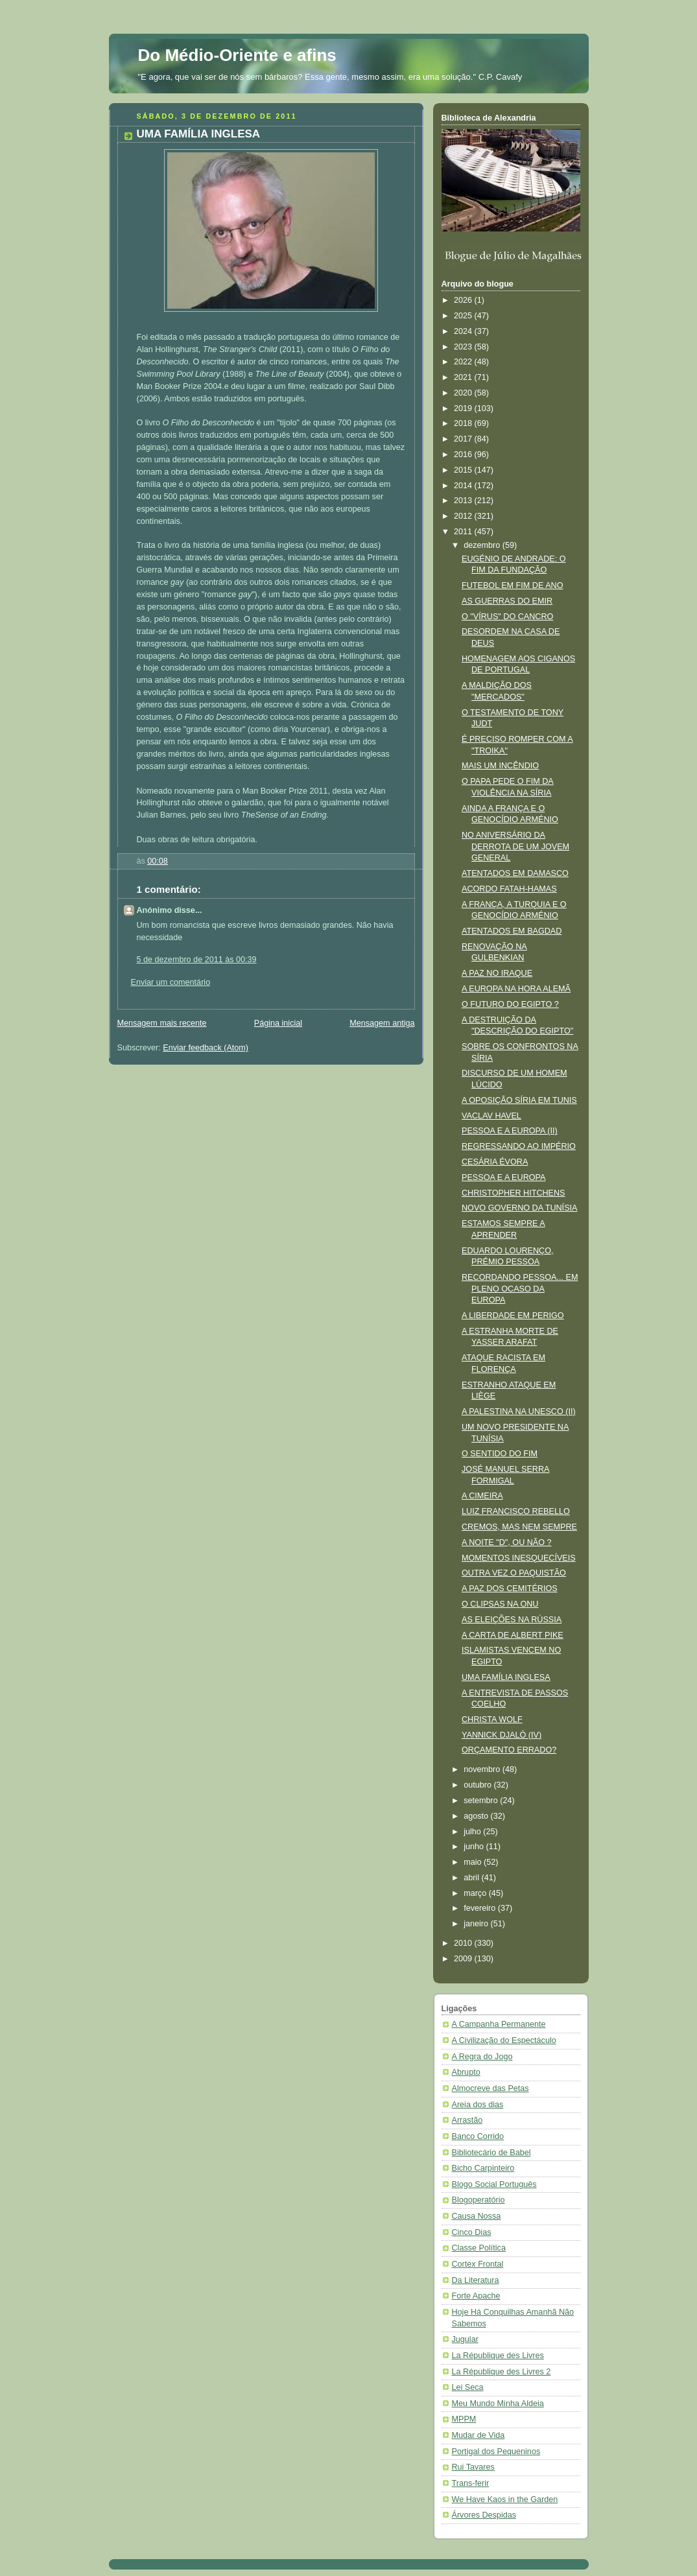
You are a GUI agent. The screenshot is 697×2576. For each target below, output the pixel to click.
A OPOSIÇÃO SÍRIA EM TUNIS (519, 1100)
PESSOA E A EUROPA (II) (510, 1130)
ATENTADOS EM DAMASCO (515, 873)
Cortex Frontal (478, 2264)
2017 (464, 438)
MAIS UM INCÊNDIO (500, 765)
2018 (464, 423)
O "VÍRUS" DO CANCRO (507, 616)
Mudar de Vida (478, 2435)
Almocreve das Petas (490, 2088)
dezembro (483, 545)
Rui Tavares (473, 2467)
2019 (464, 408)
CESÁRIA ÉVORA (495, 1161)
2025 (464, 315)
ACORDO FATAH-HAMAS (509, 888)
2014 (464, 485)
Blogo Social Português (494, 2184)
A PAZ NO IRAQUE (497, 973)
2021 (464, 377)
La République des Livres (498, 2355)
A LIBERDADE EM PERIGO (513, 1315)
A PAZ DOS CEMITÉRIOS (510, 1588)
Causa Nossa (476, 2216)
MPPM (464, 2419)
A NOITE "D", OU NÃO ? (507, 1542)
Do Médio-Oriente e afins (237, 55)
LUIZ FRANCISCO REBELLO (516, 1511)
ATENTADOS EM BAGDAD (511, 931)
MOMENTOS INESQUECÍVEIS (519, 1558)
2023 (464, 346)
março (476, 1893)
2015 (464, 470)
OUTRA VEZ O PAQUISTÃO (514, 1573)
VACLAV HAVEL (491, 1115)
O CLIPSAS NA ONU (500, 1604)
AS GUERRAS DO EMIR (507, 601)
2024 (464, 331)
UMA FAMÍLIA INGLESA (506, 1677)
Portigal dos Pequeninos (496, 2451)
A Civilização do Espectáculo (504, 2040)
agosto (477, 1816)
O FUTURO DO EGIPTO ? (510, 1004)
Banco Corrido (478, 2136)
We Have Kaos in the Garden (505, 2499)
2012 (464, 516)
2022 (464, 361)
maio (474, 1862)
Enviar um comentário (171, 982)
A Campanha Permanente (499, 2024)
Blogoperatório (478, 2199)
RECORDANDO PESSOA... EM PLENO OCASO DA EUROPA (520, 1289)
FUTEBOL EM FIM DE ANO (512, 585)
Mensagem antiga (381, 1023)
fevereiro (481, 1908)
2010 (464, 1943)
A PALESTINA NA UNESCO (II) (519, 1411)
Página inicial (278, 1023)
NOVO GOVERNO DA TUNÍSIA (519, 1207)
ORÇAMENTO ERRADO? (509, 1750)
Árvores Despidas (484, 2515)
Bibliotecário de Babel (491, 2152)
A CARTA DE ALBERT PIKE (512, 1635)
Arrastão (467, 2120)
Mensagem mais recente (162, 1023)
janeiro (477, 1923)
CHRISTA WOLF (492, 1719)
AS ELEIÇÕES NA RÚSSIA (511, 1619)
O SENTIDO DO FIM (500, 1453)
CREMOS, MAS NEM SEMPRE (519, 1526)
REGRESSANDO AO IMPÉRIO (519, 1146)
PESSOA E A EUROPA (503, 1177)
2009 (464, 1958)
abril (472, 1877)
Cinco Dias (471, 2232)
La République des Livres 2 (501, 2371)
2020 (464, 392)
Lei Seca (468, 2387)
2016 (464, 454)
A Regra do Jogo (482, 2056)
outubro (478, 1785)
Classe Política (479, 2247)
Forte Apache (476, 2295)
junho (475, 1846)
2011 (464, 531)
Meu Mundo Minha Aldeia (498, 2403)
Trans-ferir (471, 2483)
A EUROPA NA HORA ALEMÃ (516, 988)
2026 (464, 300)
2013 (464, 500)
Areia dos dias (478, 2104)
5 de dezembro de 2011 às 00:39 (197, 959)
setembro (482, 1800)
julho (473, 1831)
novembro (483, 1769)
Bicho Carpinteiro (483, 2168)
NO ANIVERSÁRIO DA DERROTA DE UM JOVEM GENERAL (515, 846)
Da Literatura (475, 2280)
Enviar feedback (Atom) (205, 1047)
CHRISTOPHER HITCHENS (513, 1193)
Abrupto (466, 2072)
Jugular (465, 2339)
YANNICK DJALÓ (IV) (501, 1735)
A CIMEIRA (482, 1495)
